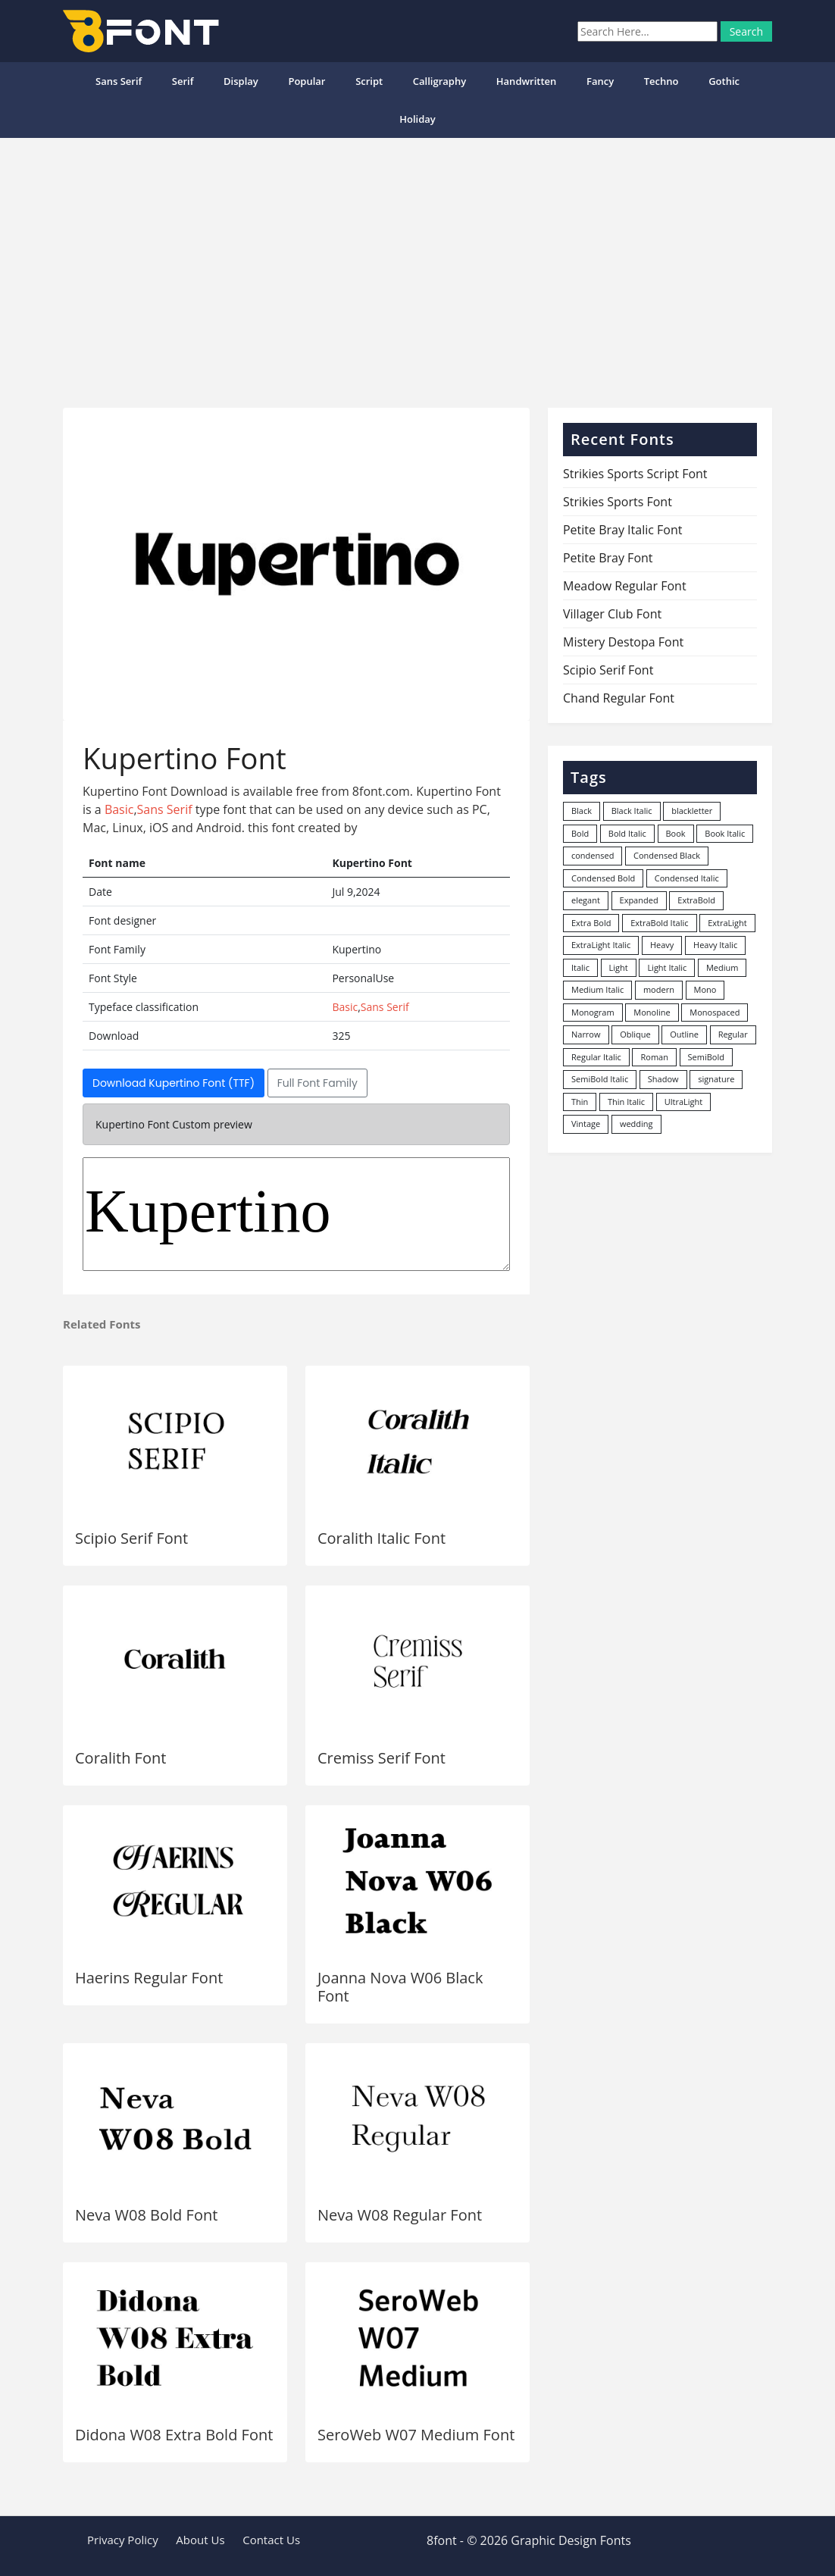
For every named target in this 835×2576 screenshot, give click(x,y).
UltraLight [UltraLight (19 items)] (683, 1101)
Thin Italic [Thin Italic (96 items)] (626, 1101)
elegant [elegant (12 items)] (585, 900)
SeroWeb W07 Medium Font (415, 2434)
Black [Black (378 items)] (581, 810)
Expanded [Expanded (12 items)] (639, 900)
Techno (661, 81)
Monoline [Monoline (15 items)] (651, 1012)
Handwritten (526, 81)
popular (306, 81)
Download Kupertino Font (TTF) (173, 1083)
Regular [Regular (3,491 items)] (733, 1034)
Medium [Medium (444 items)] (722, 967)
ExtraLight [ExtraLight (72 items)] (727, 922)
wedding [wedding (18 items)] (636, 1123)
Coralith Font (120, 1758)
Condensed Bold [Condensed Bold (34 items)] (603, 878)
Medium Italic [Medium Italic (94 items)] (597, 989)
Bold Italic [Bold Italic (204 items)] (627, 833)
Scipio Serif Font (131, 1538)
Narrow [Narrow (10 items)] (586, 1034)
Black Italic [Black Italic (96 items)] (631, 810)
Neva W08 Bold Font (146, 2215)
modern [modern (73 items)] (658, 989)
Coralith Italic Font (381, 1538)
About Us (200, 2539)
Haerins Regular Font (149, 1977)
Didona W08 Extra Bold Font (174, 2434)
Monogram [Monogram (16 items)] (593, 1012)
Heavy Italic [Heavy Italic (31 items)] (715, 944)
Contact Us (271, 2539)
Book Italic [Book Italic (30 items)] (725, 833)
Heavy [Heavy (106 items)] (662, 944)
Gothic (724, 81)
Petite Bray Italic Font (623, 529)
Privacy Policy (122, 2539)
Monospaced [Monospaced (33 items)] (715, 1012)
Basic (119, 809)
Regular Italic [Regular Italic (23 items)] (596, 1057)
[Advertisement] (417, 267)
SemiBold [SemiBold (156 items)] (706, 1057)
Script (369, 81)
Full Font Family (317, 1083)
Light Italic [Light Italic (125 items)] (666, 967)
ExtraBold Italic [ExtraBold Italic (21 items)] (659, 922)
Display (241, 81)
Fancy (600, 81)
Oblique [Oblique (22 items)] (635, 1034)
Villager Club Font (612, 614)
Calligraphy (439, 81)
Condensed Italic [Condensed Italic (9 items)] (687, 878)
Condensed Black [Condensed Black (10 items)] (666, 855)
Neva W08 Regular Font (399, 2215)
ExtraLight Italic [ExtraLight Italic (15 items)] (600, 944)
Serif (183, 81)
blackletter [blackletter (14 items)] (691, 810)
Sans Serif (118, 81)
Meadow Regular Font (624, 585)
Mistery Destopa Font (623, 642)
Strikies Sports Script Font (635, 473)
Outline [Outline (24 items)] (684, 1034)
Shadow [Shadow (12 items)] (663, 1079)
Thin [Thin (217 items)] (579, 1101)
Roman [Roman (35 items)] (654, 1057)
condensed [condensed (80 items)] (592, 855)
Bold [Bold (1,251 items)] (580, 833)
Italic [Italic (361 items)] (580, 967)
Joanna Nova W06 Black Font (400, 1986)
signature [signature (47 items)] (716, 1079)
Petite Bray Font (608, 557)
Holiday (417, 119)
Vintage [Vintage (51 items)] (585, 1123)
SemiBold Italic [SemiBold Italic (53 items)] (599, 1079)
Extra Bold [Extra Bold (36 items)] (591, 922)
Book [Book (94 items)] (676, 833)
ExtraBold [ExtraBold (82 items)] (696, 900)
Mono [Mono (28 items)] (705, 989)
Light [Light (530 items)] (618, 967)
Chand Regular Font (618, 698)
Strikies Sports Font (617, 501)
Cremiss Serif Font (381, 1758)
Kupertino (296, 1214)
